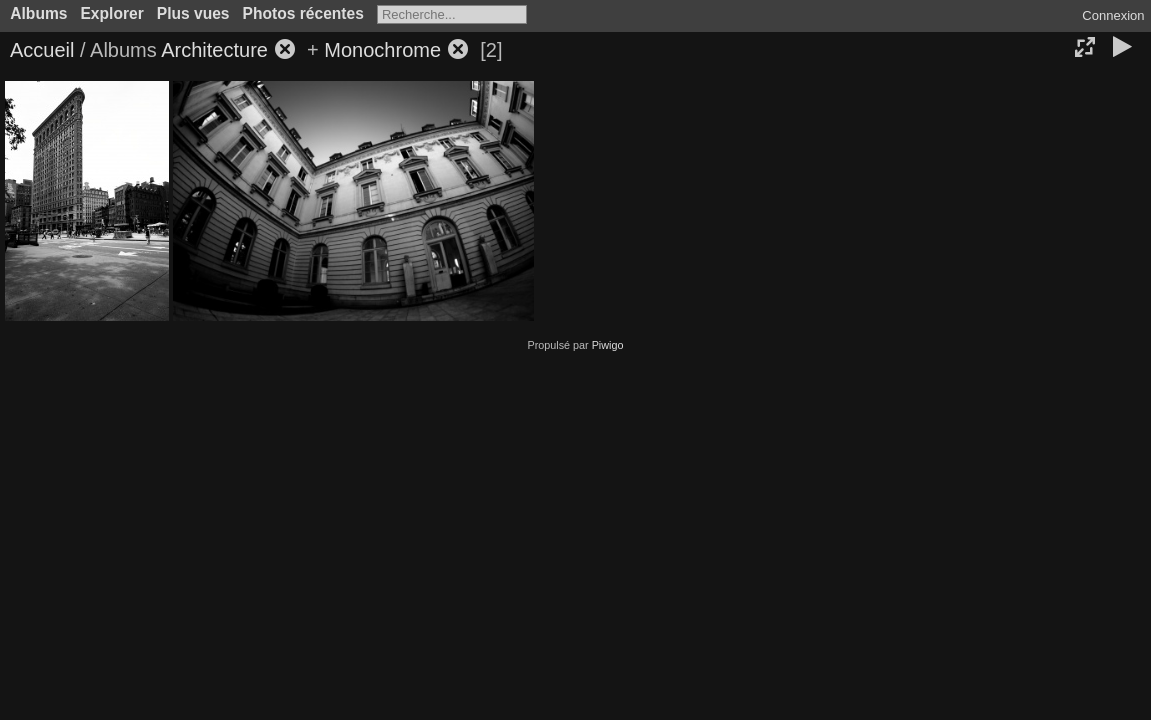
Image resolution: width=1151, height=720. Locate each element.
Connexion (1113, 15)
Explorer (111, 13)
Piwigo (608, 345)
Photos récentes (303, 13)
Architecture (214, 50)
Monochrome (382, 50)
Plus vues (193, 13)
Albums (38, 13)
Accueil (42, 50)
